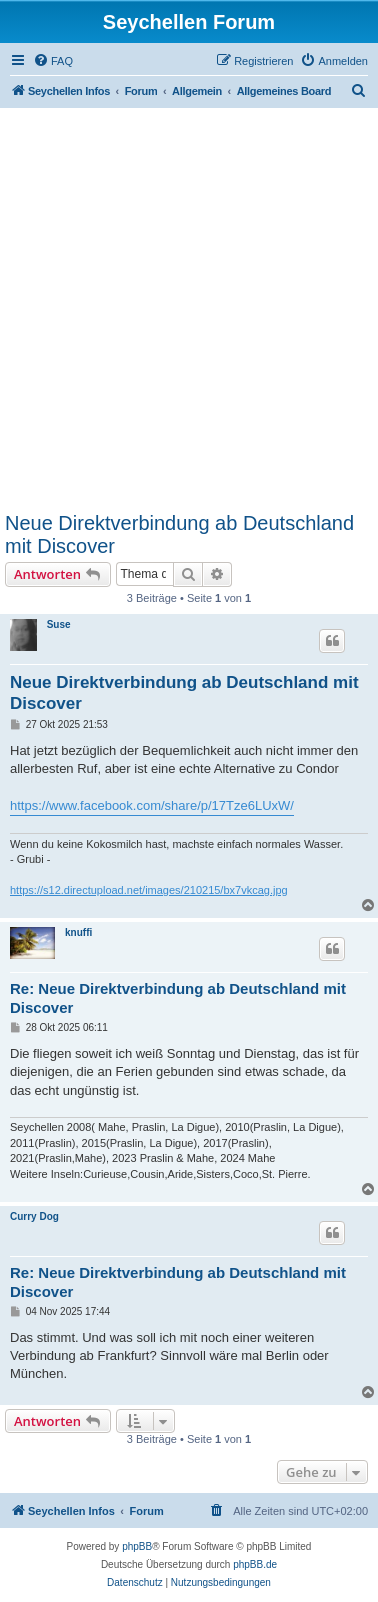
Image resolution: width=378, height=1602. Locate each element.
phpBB (137, 1546)
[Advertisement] (189, 313)
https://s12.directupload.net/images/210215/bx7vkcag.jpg (149, 890)
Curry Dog (34, 1216)
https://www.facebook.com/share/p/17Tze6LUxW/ (152, 805)
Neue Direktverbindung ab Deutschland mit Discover (179, 534)
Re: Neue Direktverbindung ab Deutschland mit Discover (178, 998)
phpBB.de (255, 1564)
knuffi (78, 932)
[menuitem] (53, 61)
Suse (59, 624)
